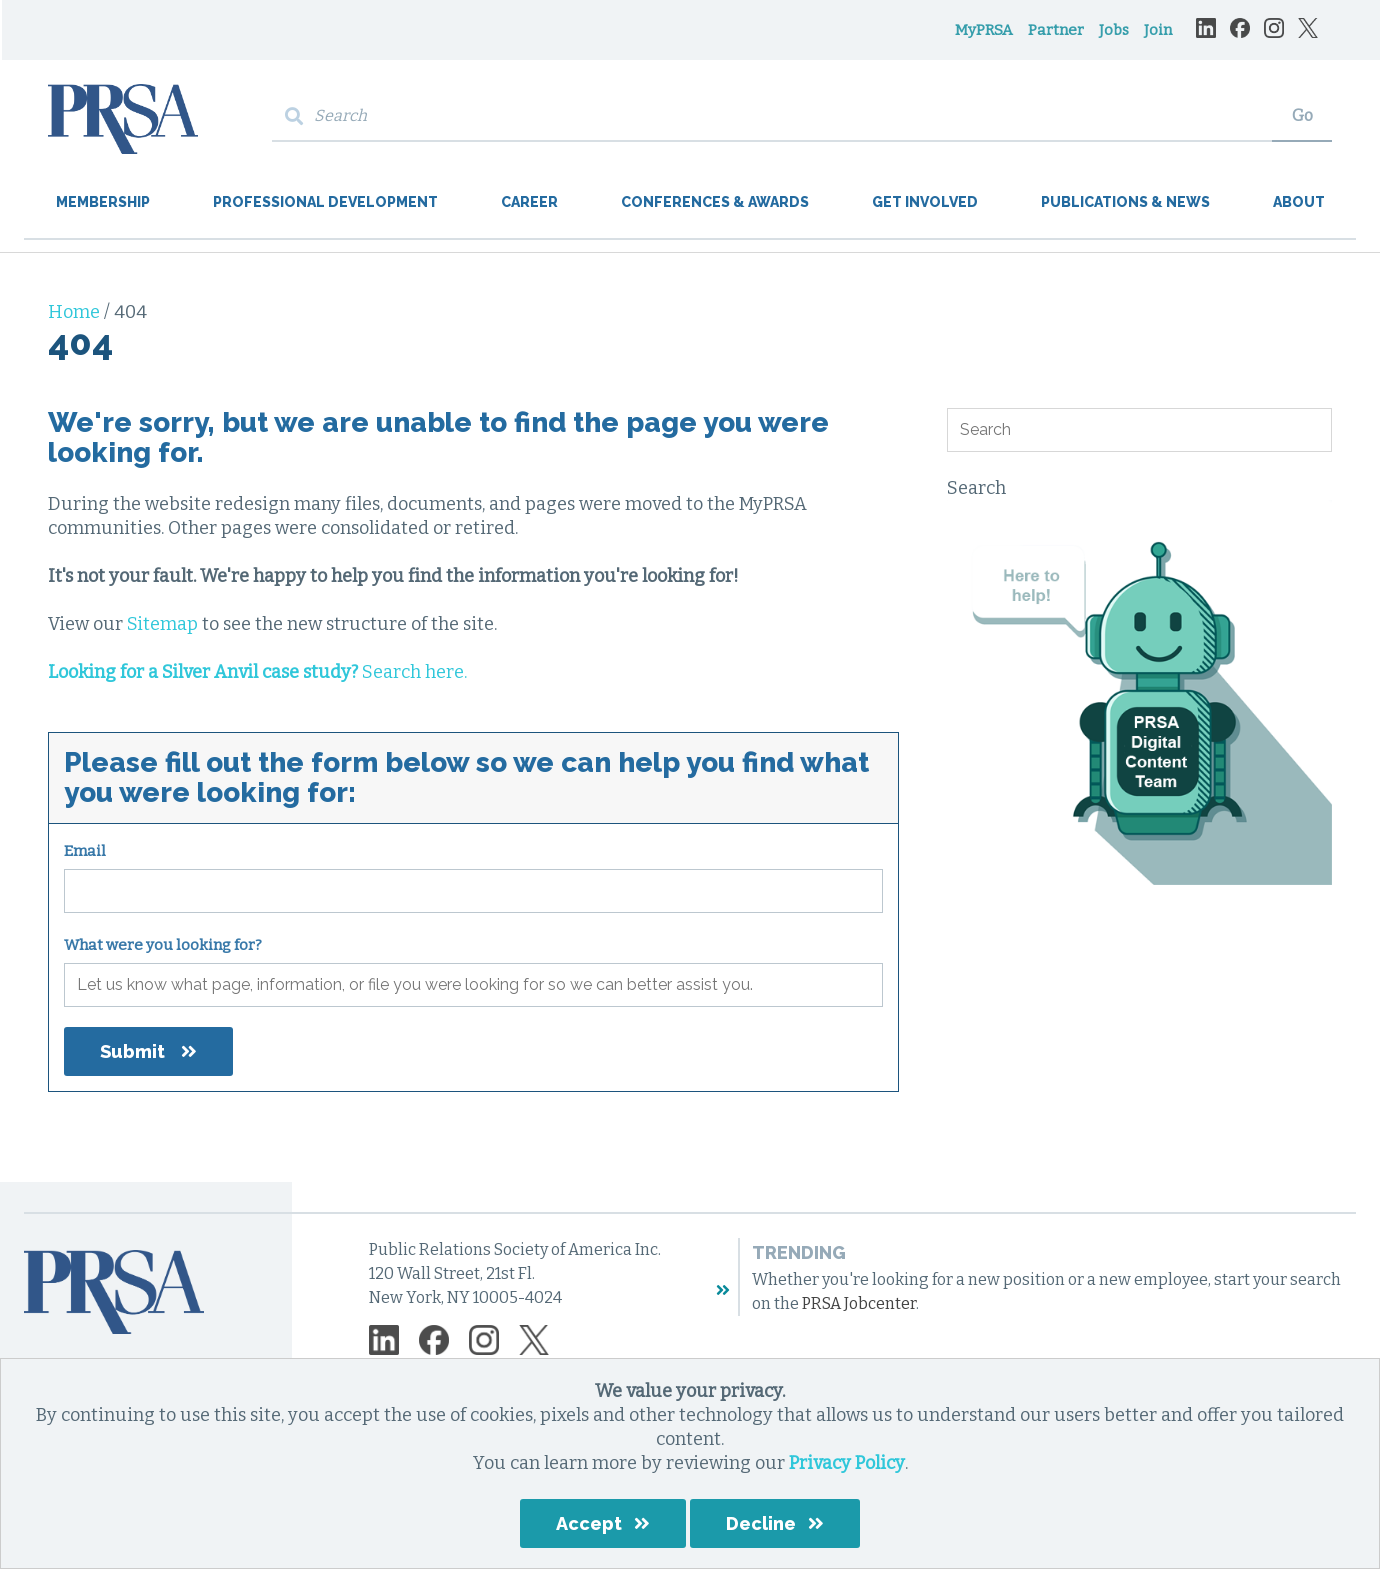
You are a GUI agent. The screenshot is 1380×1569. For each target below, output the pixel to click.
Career (529, 202)
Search (976, 488)
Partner (1056, 30)
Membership (103, 202)
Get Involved (925, 202)
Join (1158, 30)
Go (1302, 115)
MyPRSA (984, 30)
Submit (132, 1051)
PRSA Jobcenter (859, 1303)
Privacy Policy (847, 1463)
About (1299, 202)
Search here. (257, 672)
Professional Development (325, 202)
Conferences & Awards (715, 202)
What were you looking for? (163, 945)
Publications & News (1125, 202)
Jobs (1114, 30)
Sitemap (162, 624)
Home (76, 312)
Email (85, 851)
